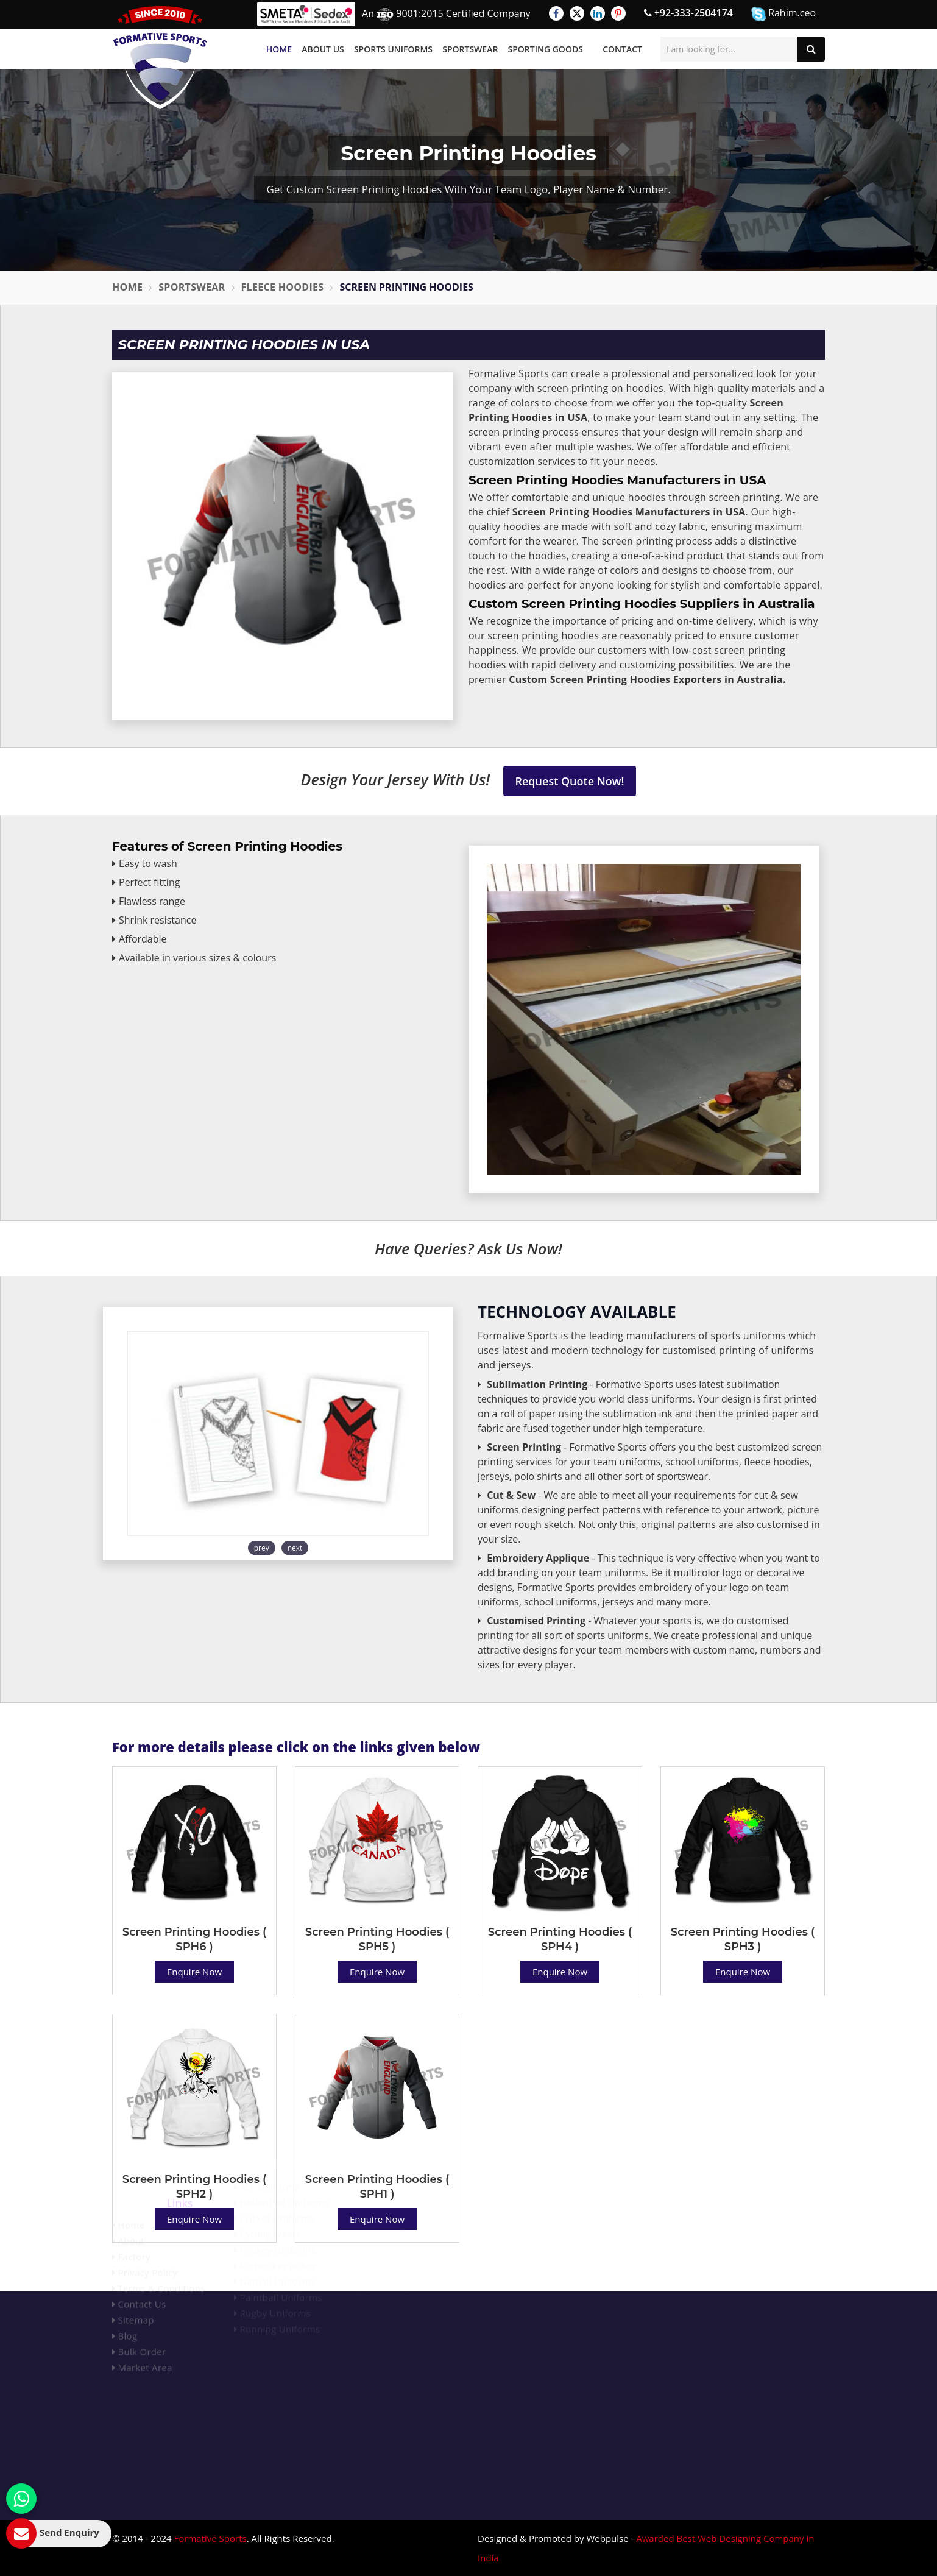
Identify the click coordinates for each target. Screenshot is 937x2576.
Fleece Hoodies (282, 287)
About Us (323, 49)
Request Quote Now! (569, 781)
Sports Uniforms (393, 49)
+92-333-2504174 (688, 12)
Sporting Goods (545, 49)
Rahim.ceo (783, 13)
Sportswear (470, 49)
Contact (622, 49)
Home (279, 49)
